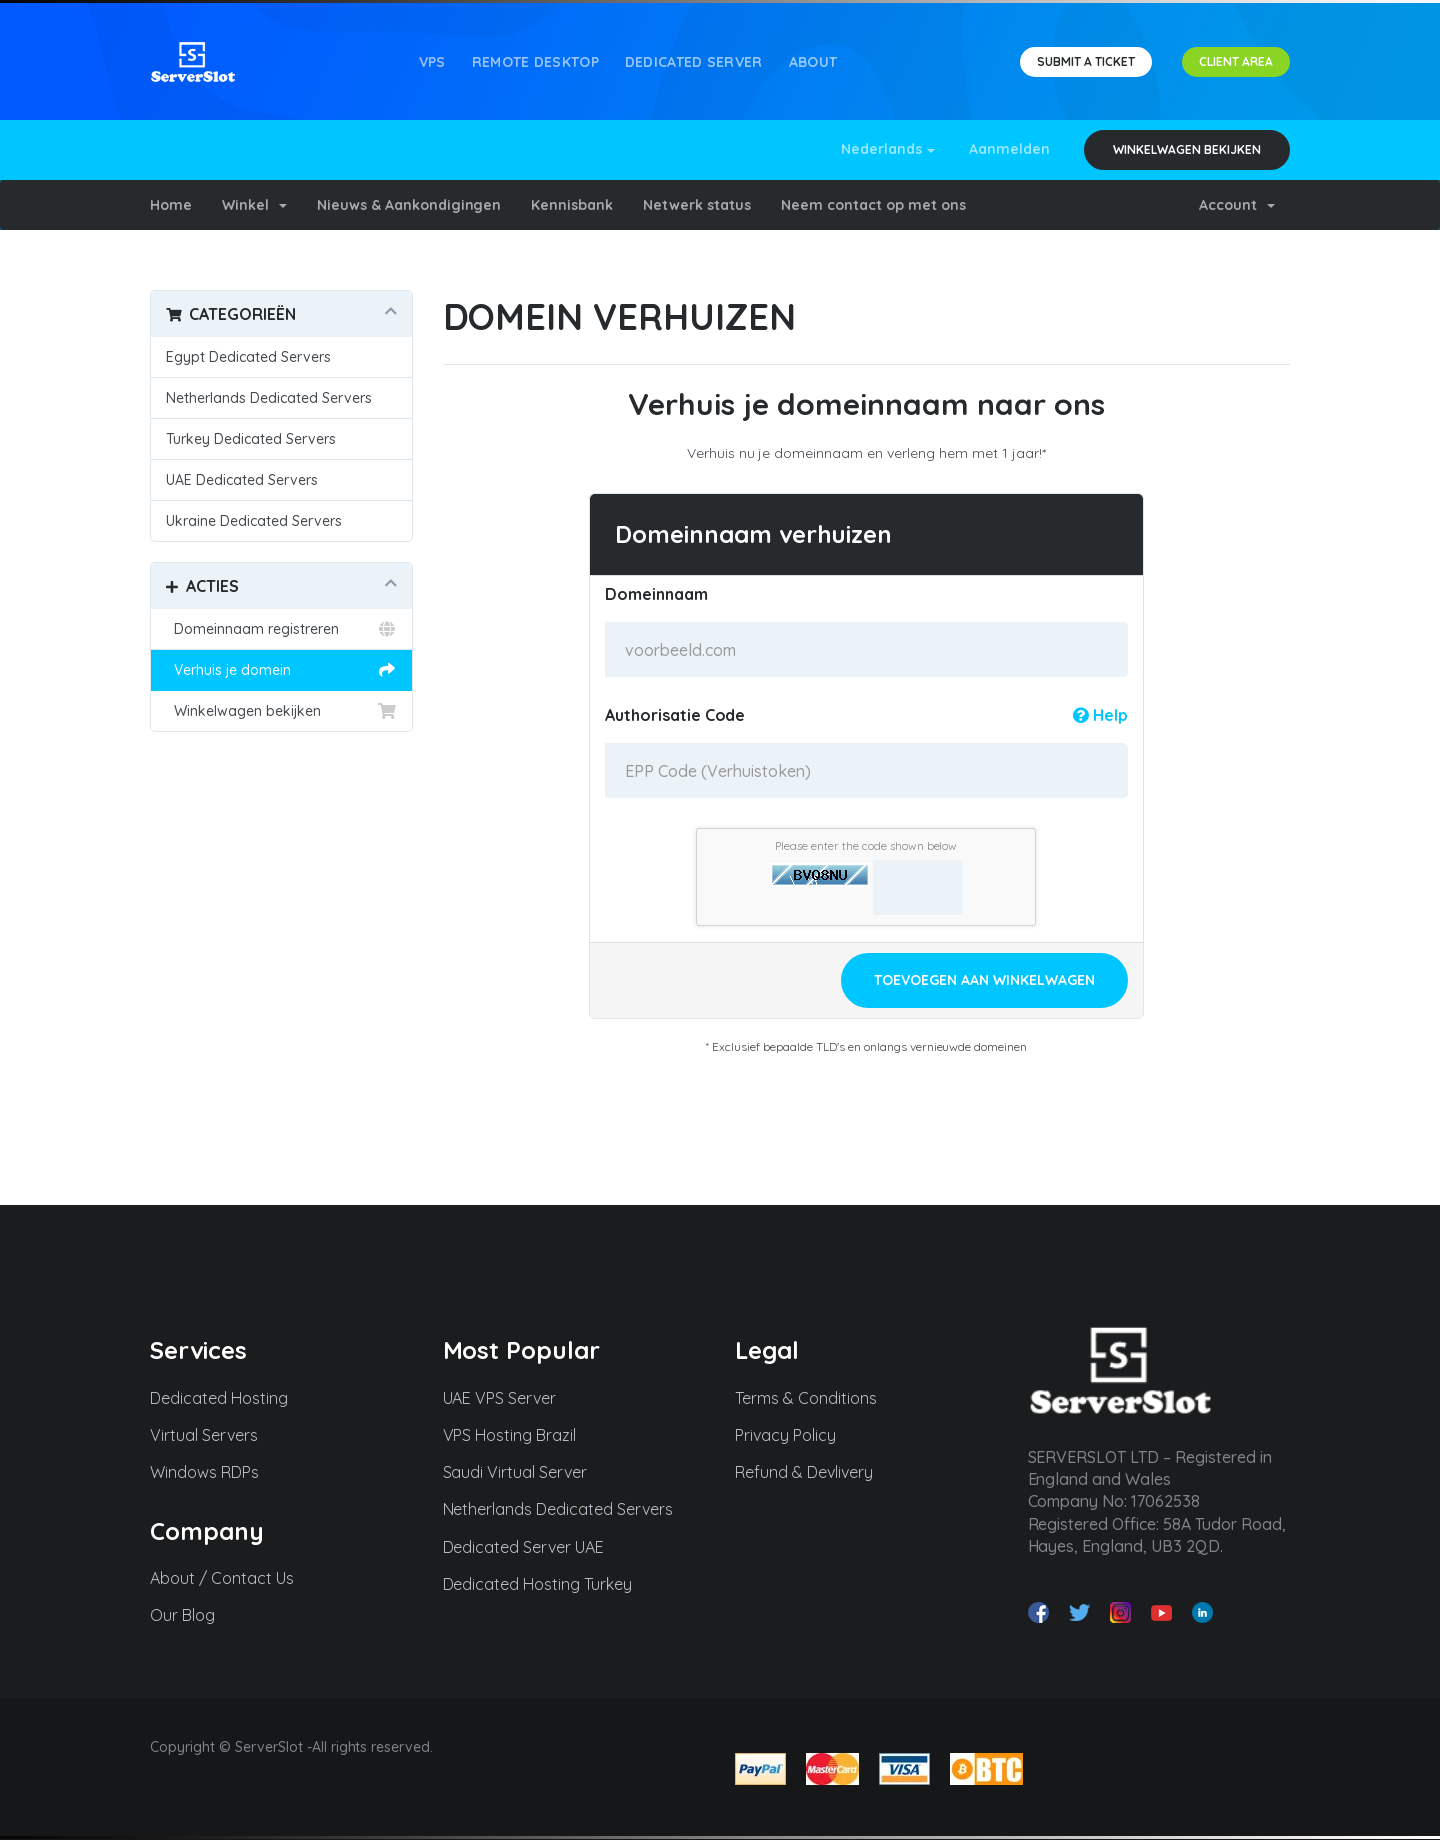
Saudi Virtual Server (524, 1472)
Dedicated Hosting (228, 1398)
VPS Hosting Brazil (519, 1435)
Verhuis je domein (281, 670)
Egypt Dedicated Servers (248, 357)
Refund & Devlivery (813, 1472)
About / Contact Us (231, 1578)
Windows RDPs (213, 1472)
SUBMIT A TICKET (1086, 61)
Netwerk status (697, 205)
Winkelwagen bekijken (1187, 149)
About (813, 62)
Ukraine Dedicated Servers (254, 521)
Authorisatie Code (866, 715)
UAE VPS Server (509, 1398)
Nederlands (888, 149)
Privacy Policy (794, 1435)
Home (171, 205)
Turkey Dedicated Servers (251, 439)
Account (1237, 205)
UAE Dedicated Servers (242, 480)
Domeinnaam (656, 594)
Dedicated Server (694, 62)
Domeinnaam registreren (281, 629)
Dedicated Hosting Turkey (547, 1584)
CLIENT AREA (1236, 61)
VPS (432, 62)
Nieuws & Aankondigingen (409, 205)
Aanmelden (1009, 149)
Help (1100, 715)
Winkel (254, 205)
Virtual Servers (213, 1435)
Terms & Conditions (815, 1398)
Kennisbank (572, 205)
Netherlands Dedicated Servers (269, 398)
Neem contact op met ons (873, 205)
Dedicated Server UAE (533, 1547)
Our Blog (191, 1615)
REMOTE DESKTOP (535, 62)
